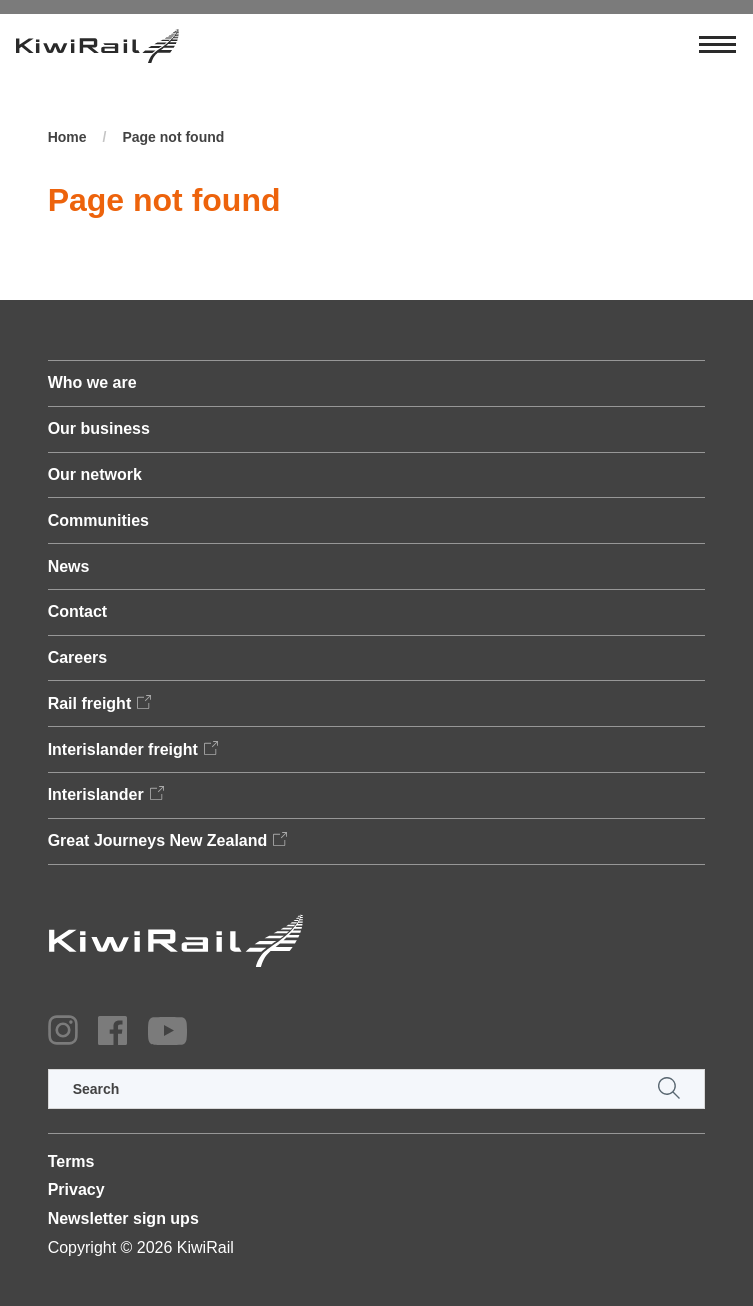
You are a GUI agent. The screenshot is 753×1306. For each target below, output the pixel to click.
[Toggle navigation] (717, 46)
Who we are (92, 382)
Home (67, 137)
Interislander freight (123, 749)
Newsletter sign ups (123, 1218)
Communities (98, 520)
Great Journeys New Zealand (158, 840)
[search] (377, 1089)
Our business (99, 428)
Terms (71, 1161)
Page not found (173, 137)
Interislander (96, 794)
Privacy (76, 1189)
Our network (95, 474)
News (69, 566)
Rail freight (90, 703)
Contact (78, 611)
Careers (78, 657)
